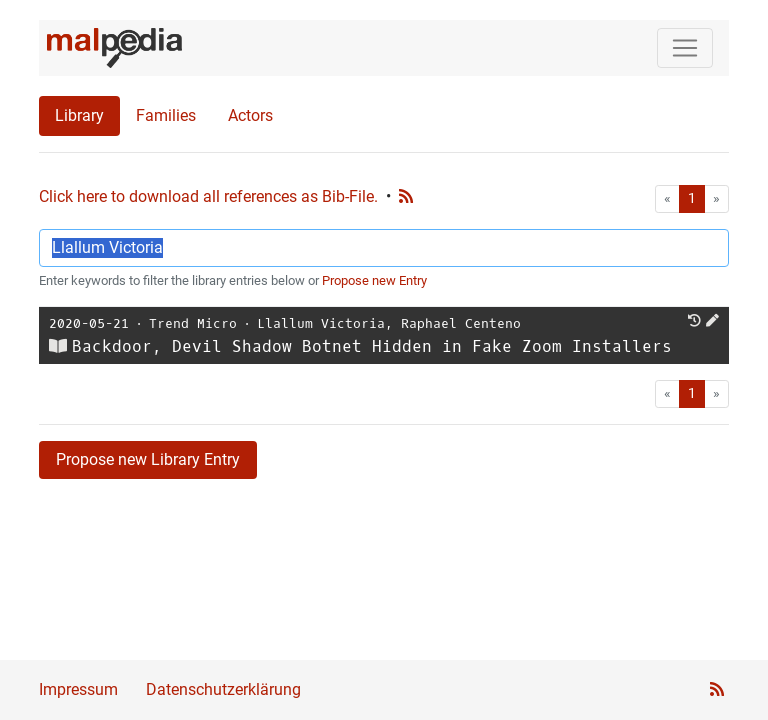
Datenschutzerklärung (223, 689)
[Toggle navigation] (685, 48)
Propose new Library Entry (148, 459)
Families (166, 115)
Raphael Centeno (461, 323)
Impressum (78, 689)
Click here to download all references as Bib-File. (208, 196)
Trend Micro (193, 323)
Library (79, 115)
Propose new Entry (374, 280)
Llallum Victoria (321, 323)
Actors (250, 115)
